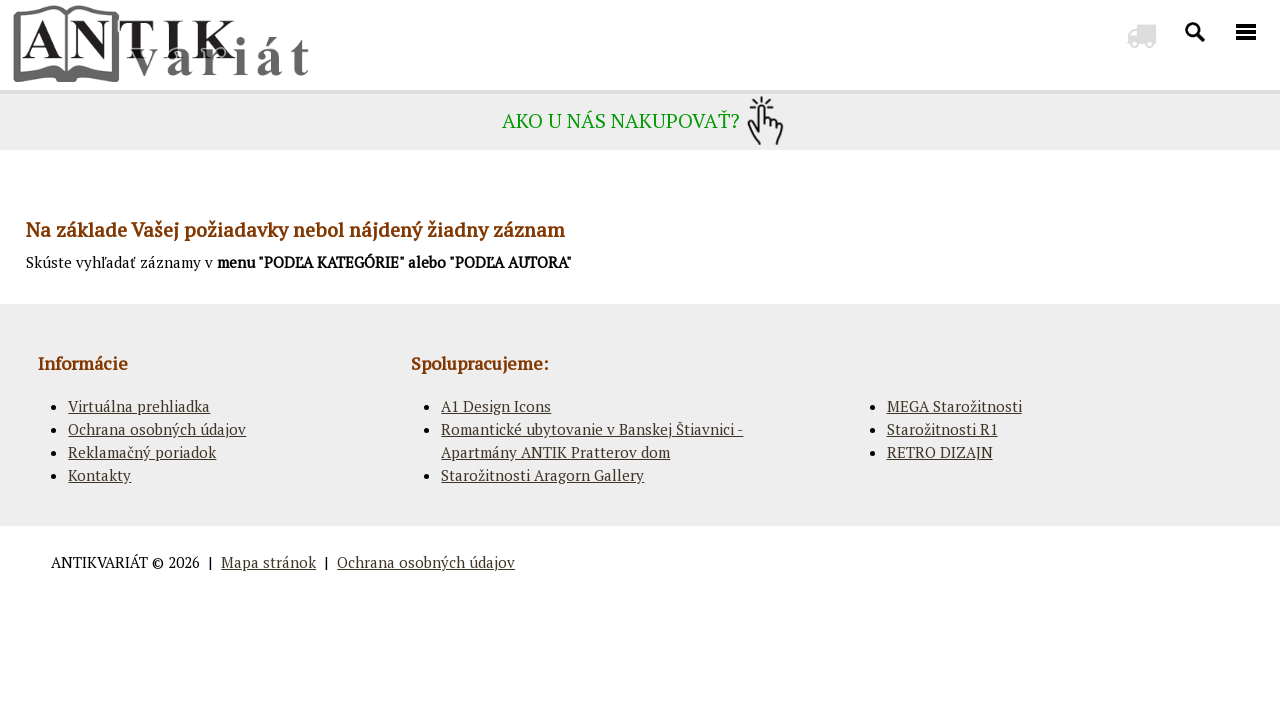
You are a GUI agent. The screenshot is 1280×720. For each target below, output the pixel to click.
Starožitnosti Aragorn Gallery (542, 475)
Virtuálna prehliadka (139, 406)
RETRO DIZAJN (940, 452)
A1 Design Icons (496, 406)
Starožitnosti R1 (942, 429)
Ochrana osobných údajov (157, 429)
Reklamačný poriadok (142, 452)
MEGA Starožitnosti (954, 406)
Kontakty (99, 475)
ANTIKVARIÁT (99, 562)
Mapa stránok (268, 562)
